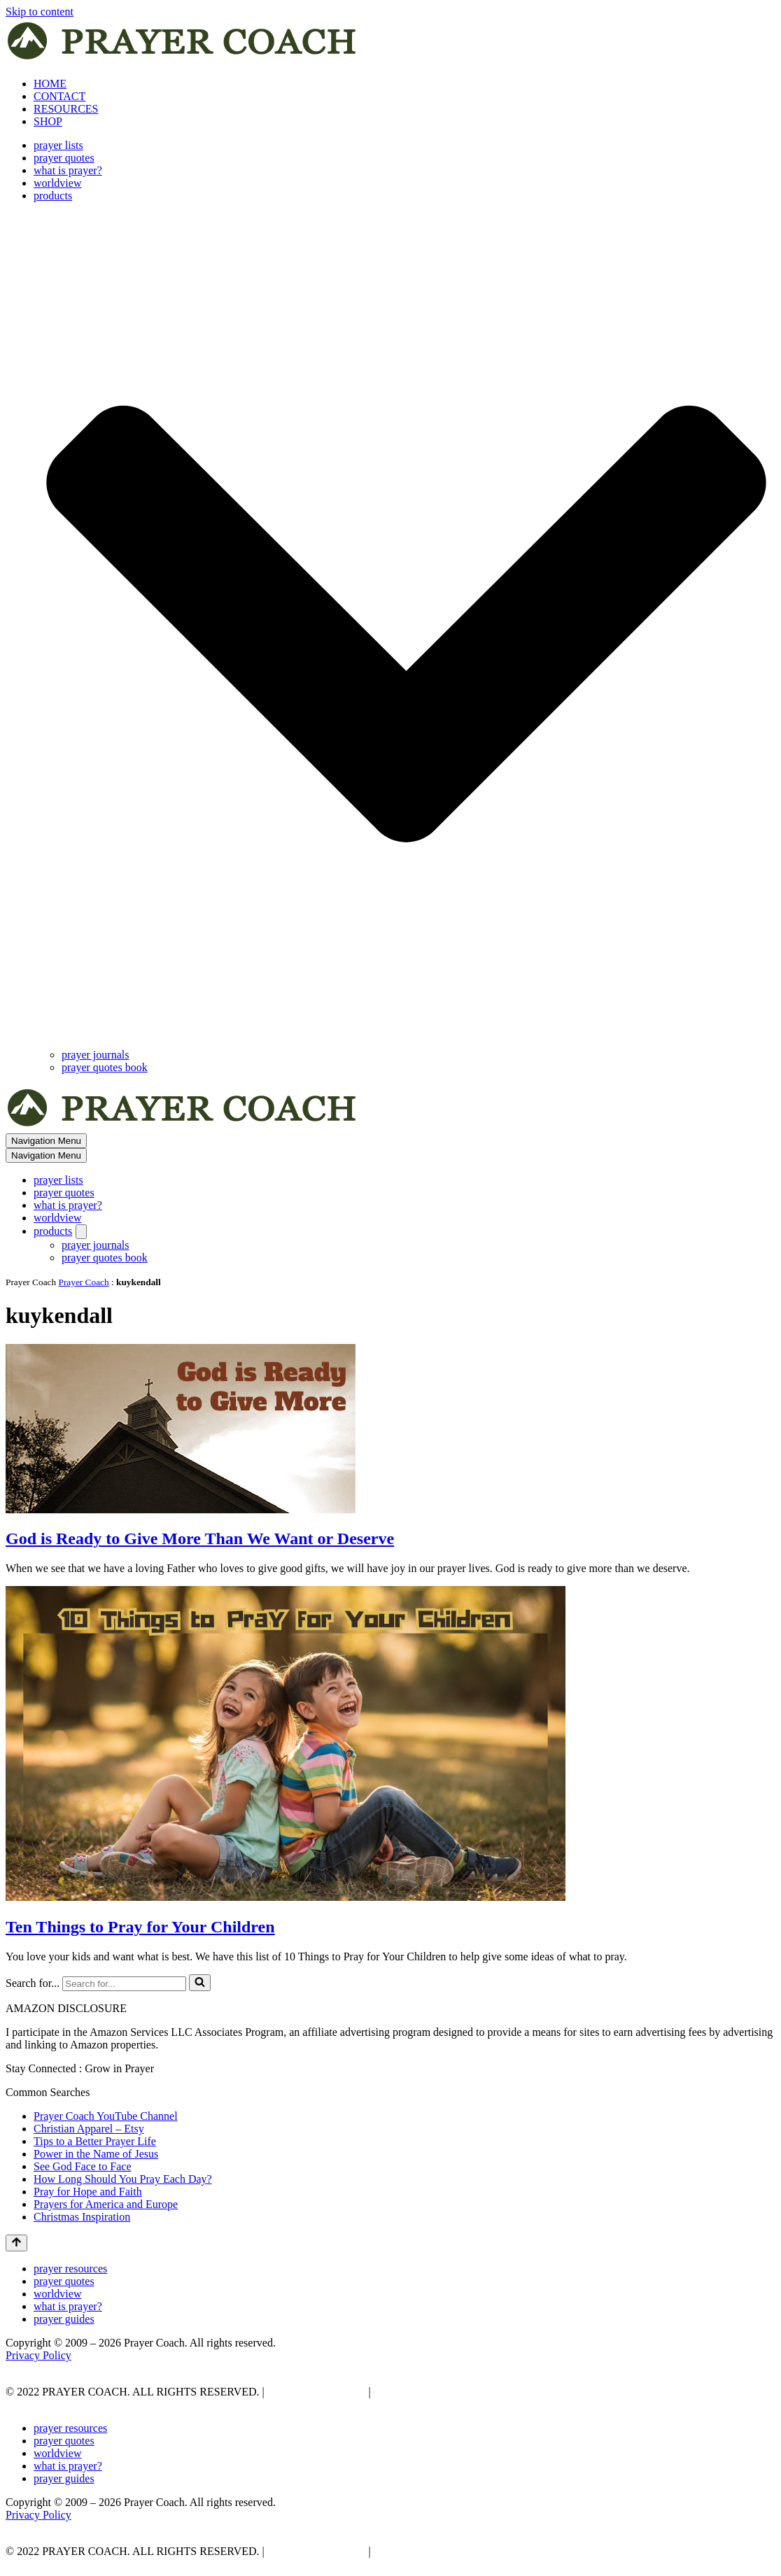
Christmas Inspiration (82, 2217)
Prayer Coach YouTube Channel (106, 2116)
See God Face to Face (83, 2166)
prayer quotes (64, 158)
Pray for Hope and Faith (88, 2192)
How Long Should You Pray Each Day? (123, 2179)
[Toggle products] (81, 1231)
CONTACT (59, 96)
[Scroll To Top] (16, 2243)
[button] (406, 625)
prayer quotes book (105, 1067)
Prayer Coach (84, 1282)
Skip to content (39, 11)
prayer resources (70, 2268)
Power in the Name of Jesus (96, 2154)
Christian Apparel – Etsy (89, 2129)
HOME (50, 84)
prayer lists (58, 145)
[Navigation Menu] (46, 1140)
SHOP (48, 121)
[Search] (124, 1983)
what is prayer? (68, 170)
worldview (57, 183)
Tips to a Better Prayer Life (95, 2141)
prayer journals (95, 1055)
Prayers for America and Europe (106, 2204)
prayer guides (64, 2319)
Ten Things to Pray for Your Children (140, 1927)
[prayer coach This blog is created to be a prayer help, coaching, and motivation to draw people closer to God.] (183, 60)
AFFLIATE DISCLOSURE (437, 2392)
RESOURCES (66, 109)
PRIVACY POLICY (315, 2392)
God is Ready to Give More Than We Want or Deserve (200, 1538)
